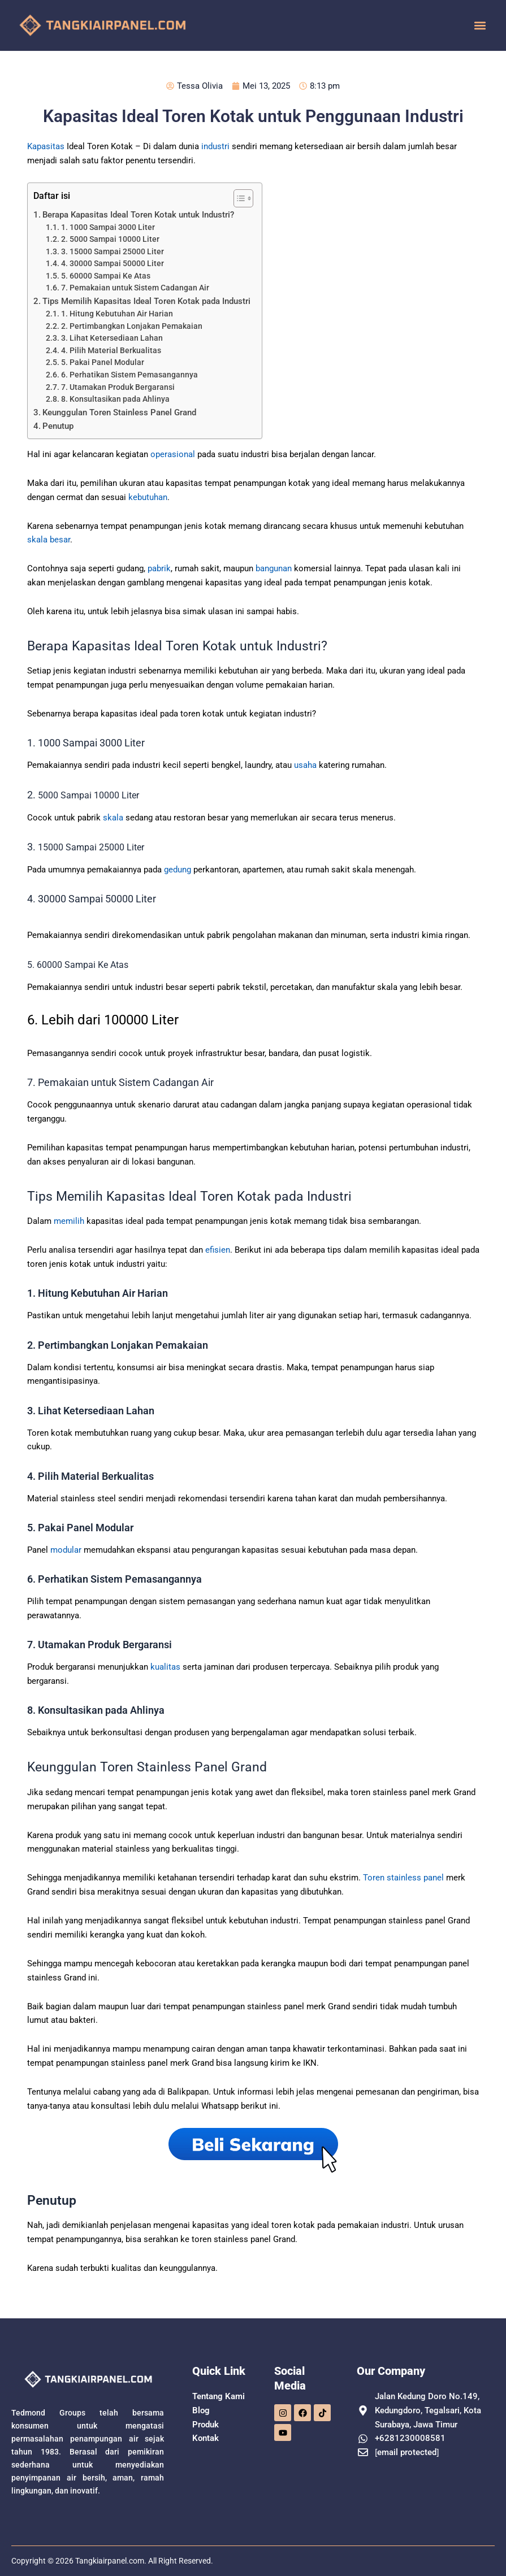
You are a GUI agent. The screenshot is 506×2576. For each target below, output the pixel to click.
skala (113, 818)
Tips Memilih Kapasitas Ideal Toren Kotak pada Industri (146, 301)
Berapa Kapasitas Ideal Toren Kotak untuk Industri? (139, 215)
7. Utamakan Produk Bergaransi (118, 387)
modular (65, 1550)
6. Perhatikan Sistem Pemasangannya (129, 374)
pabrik (159, 568)
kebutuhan (147, 497)
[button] (479, 25)
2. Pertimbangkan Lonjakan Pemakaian (131, 326)
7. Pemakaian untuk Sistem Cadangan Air (136, 287)
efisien (217, 1250)
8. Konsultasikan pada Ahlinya (115, 398)
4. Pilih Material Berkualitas (111, 350)
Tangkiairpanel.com (109, 2560)
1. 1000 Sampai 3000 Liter (108, 227)
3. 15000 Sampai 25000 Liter (113, 251)
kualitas (165, 1667)
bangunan (274, 568)
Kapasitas (45, 146)
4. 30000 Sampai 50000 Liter (112, 263)
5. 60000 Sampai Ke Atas (105, 275)
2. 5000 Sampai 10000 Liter (110, 239)
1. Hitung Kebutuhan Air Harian (117, 313)
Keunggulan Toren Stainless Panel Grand (119, 412)
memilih (69, 1221)
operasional (172, 454)
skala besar (48, 540)
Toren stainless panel (403, 1878)
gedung (177, 870)
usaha (305, 765)
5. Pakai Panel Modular (102, 362)
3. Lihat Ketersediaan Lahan (112, 337)
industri (215, 146)
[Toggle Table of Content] (237, 198)
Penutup (57, 426)
